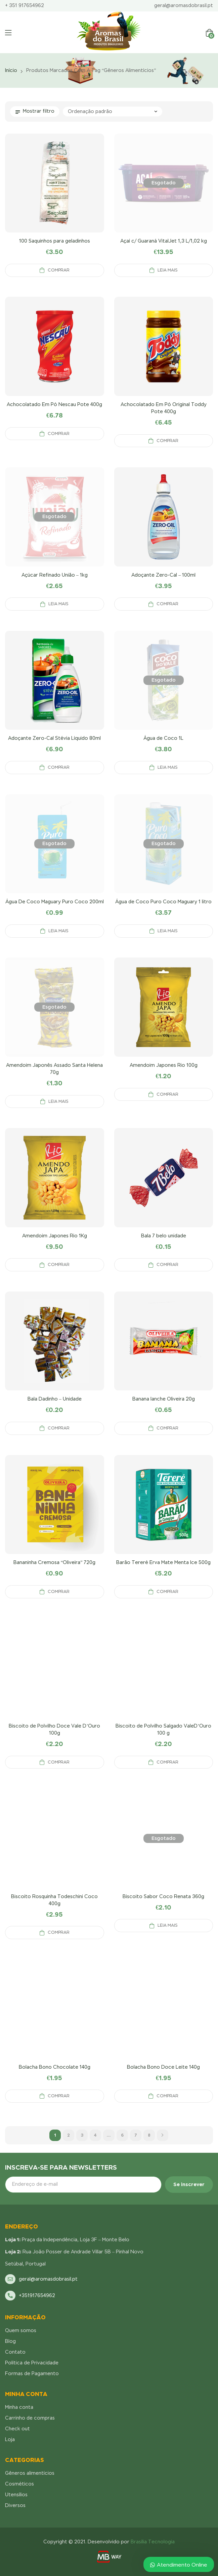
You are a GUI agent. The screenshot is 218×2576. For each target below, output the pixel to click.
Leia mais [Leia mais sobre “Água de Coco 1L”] (168, 767)
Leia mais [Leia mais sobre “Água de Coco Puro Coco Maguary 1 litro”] (168, 931)
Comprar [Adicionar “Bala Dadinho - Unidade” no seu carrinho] (59, 1428)
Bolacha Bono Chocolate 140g (54, 2067)
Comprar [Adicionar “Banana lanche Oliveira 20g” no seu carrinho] (167, 1428)
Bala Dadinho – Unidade (55, 1399)
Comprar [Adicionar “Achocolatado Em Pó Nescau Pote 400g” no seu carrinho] (59, 433)
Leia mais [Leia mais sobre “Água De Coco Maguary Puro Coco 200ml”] (58, 931)
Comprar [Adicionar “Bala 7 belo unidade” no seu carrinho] (167, 1264)
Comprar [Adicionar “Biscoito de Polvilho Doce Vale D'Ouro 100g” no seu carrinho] (59, 1762)
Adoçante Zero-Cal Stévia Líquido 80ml (54, 738)
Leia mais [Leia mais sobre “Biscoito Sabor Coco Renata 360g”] (168, 1925)
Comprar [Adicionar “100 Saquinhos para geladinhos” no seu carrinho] (59, 270)
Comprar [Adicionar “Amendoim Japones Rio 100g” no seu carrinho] (167, 1094)
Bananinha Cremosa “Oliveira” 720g (54, 1562)
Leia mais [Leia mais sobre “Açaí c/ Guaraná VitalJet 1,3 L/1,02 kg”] (168, 270)
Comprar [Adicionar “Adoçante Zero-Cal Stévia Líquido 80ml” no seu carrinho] (59, 767)
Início (11, 70)
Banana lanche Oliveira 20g (163, 1399)
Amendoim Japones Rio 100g (164, 1065)
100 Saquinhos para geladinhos (54, 241)
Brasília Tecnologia (153, 2541)
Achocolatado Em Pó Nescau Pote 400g (54, 404)
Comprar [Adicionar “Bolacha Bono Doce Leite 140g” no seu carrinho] (167, 2096)
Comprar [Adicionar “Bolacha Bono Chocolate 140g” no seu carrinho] (59, 2096)
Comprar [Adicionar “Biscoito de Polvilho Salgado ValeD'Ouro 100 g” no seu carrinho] (167, 1762)
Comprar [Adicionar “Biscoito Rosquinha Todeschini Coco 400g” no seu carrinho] (59, 1932)
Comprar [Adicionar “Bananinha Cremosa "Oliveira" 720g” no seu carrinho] (59, 1591)
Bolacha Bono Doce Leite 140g (163, 2067)
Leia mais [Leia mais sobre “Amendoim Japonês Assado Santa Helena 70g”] (58, 1101)
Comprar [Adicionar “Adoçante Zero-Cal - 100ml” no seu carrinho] (167, 604)
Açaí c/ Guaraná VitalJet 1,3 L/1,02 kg (163, 241)
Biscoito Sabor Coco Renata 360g (163, 1896)
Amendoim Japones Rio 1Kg (54, 1235)
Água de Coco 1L (163, 738)
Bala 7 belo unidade (163, 1235)
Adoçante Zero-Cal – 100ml (163, 575)
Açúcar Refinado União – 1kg (54, 575)
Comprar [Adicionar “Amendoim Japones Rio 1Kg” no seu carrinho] (59, 1264)
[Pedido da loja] (112, 112)
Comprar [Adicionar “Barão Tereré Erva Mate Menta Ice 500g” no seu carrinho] (167, 1591)
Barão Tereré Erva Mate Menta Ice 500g (163, 1562)
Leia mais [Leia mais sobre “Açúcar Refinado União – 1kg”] (58, 604)
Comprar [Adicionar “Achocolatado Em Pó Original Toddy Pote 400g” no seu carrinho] (167, 440)
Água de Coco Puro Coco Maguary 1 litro (163, 901)
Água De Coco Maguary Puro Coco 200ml (54, 901)
